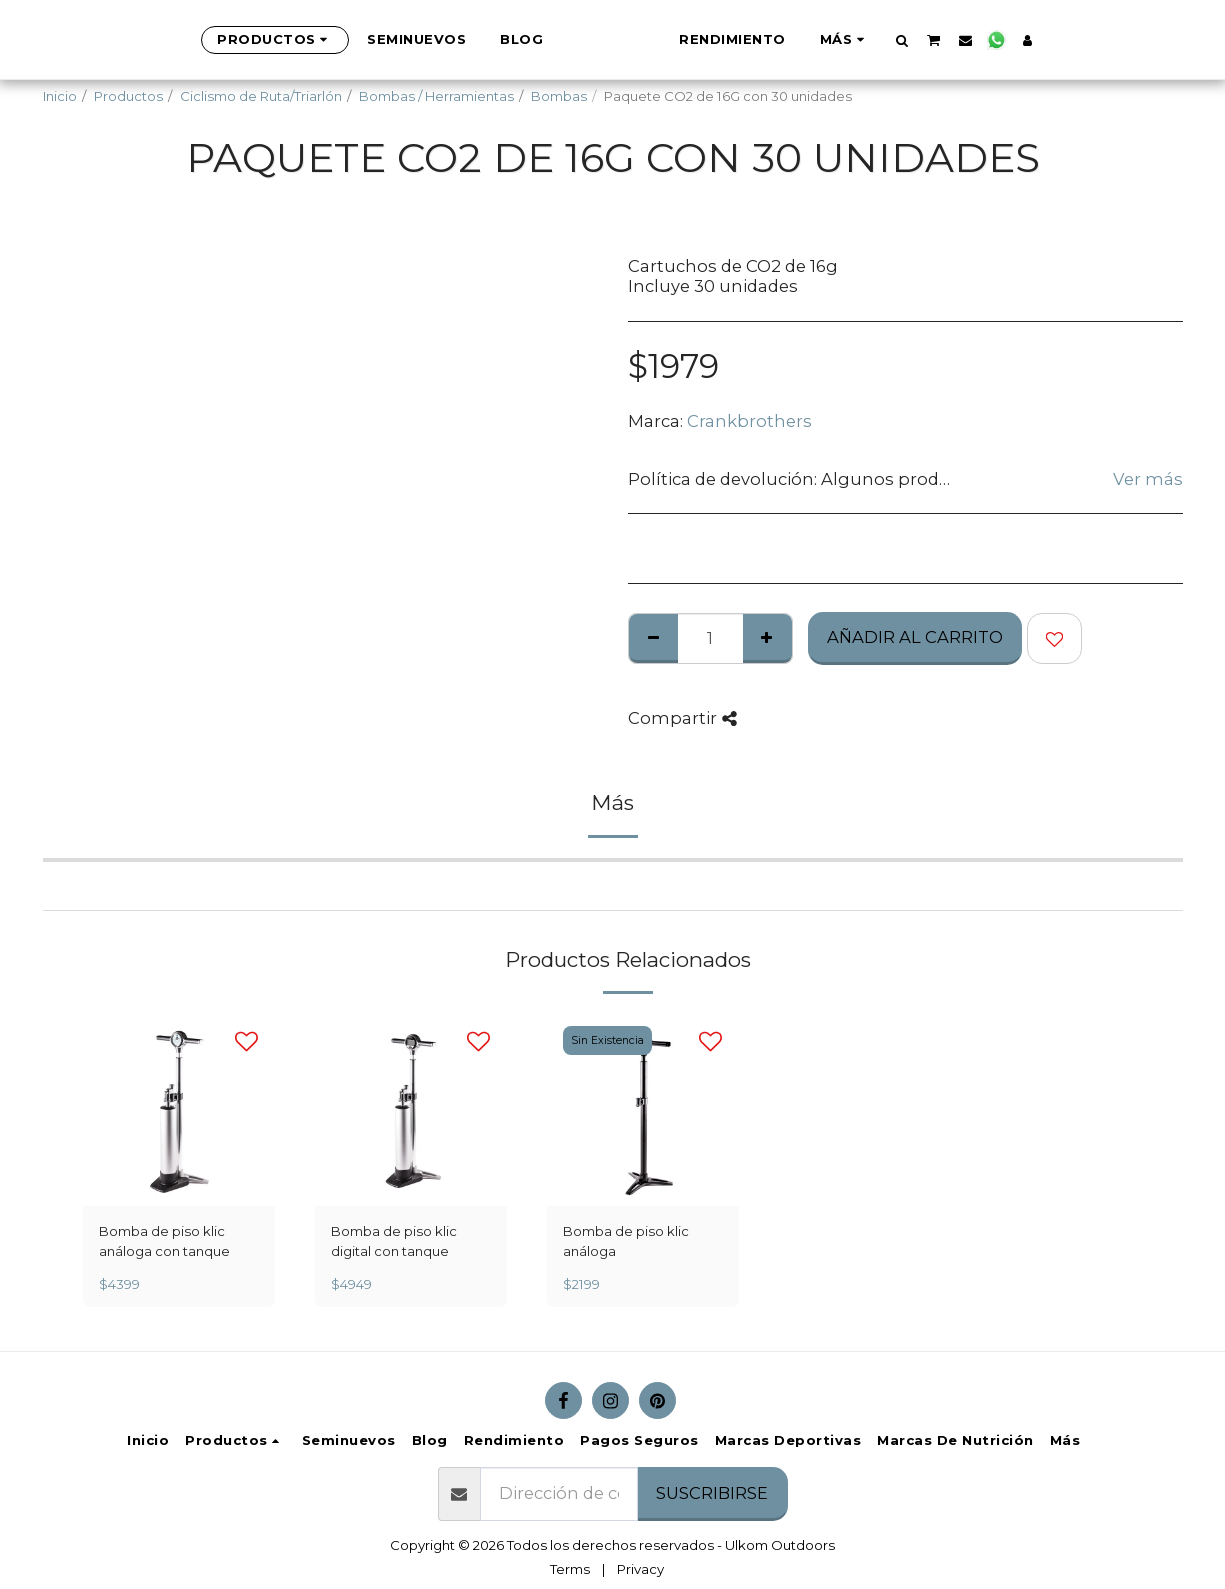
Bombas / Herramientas (436, 96)
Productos (128, 96)
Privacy (640, 1569)
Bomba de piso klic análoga (626, 1241)
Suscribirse (712, 1493)
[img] (179, 1110)
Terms (570, 1569)
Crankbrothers (749, 421)
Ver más (1148, 479)
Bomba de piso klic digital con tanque (394, 1241)
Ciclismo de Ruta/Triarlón (261, 96)
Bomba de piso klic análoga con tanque (164, 1241)
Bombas (559, 96)
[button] (1001, 40)
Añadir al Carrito (915, 637)
